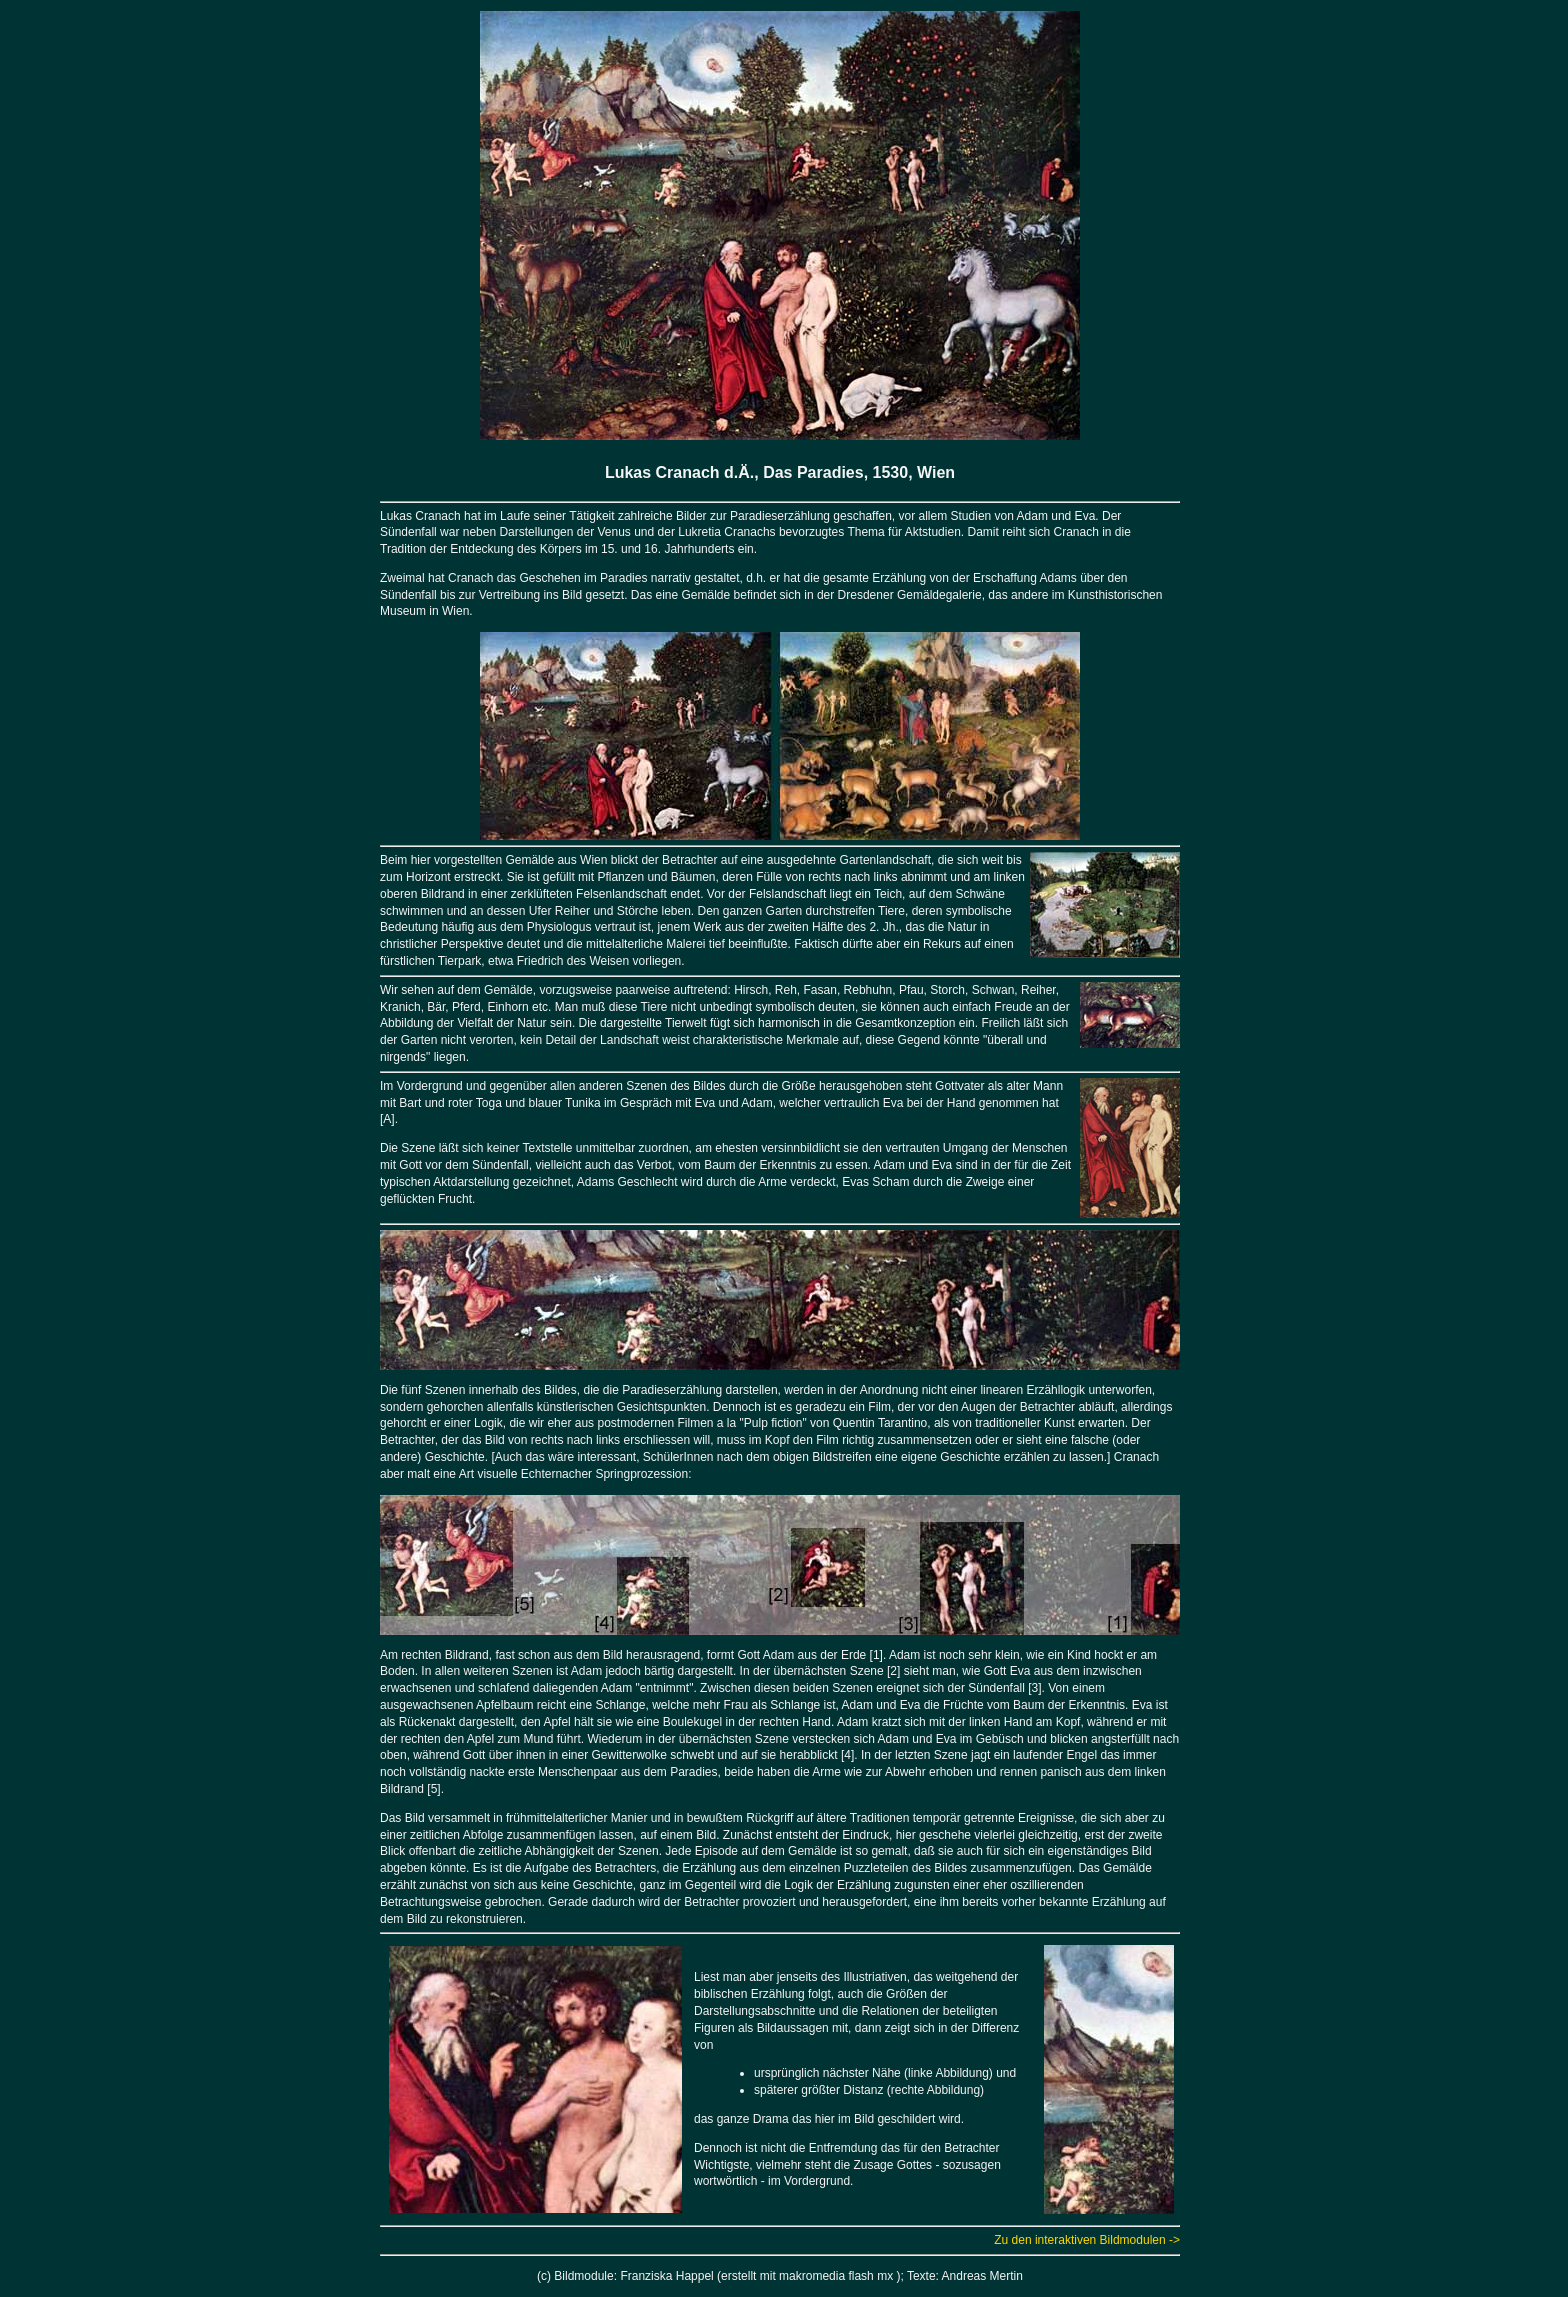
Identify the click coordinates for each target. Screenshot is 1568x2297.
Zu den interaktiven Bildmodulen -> (1087, 2240)
